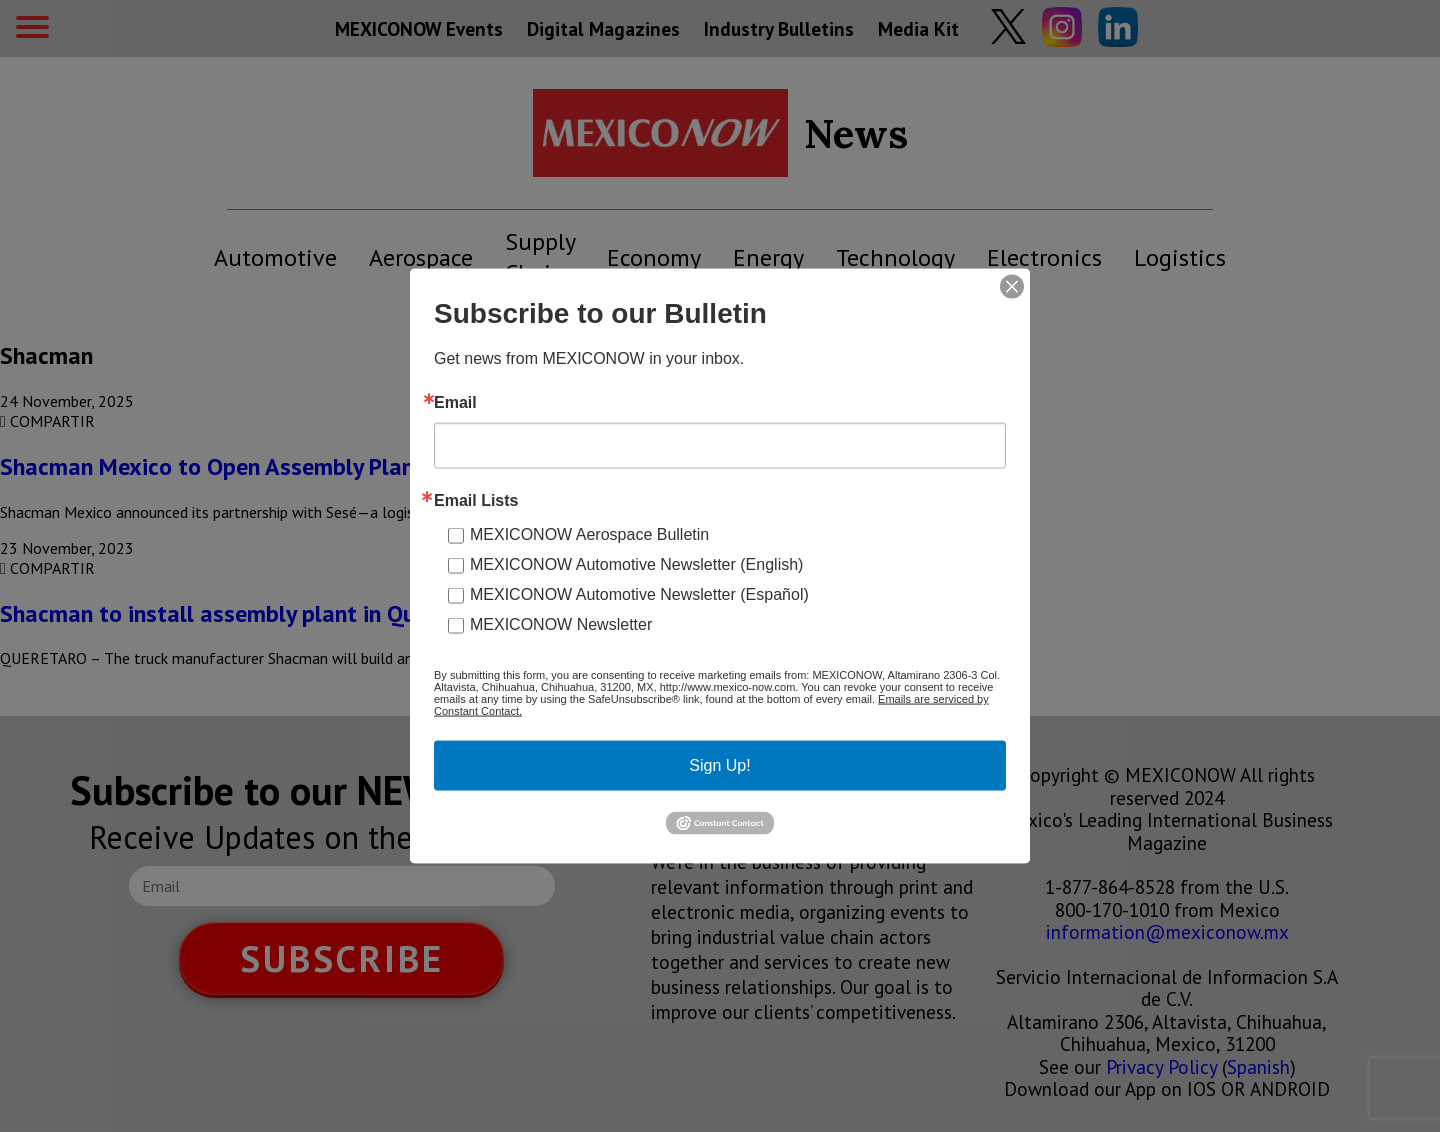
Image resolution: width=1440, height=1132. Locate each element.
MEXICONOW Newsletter (561, 624)
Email (455, 403)
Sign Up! (719, 765)
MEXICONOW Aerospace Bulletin (589, 534)
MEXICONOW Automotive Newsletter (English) (636, 564)
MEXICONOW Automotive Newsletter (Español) (639, 594)
